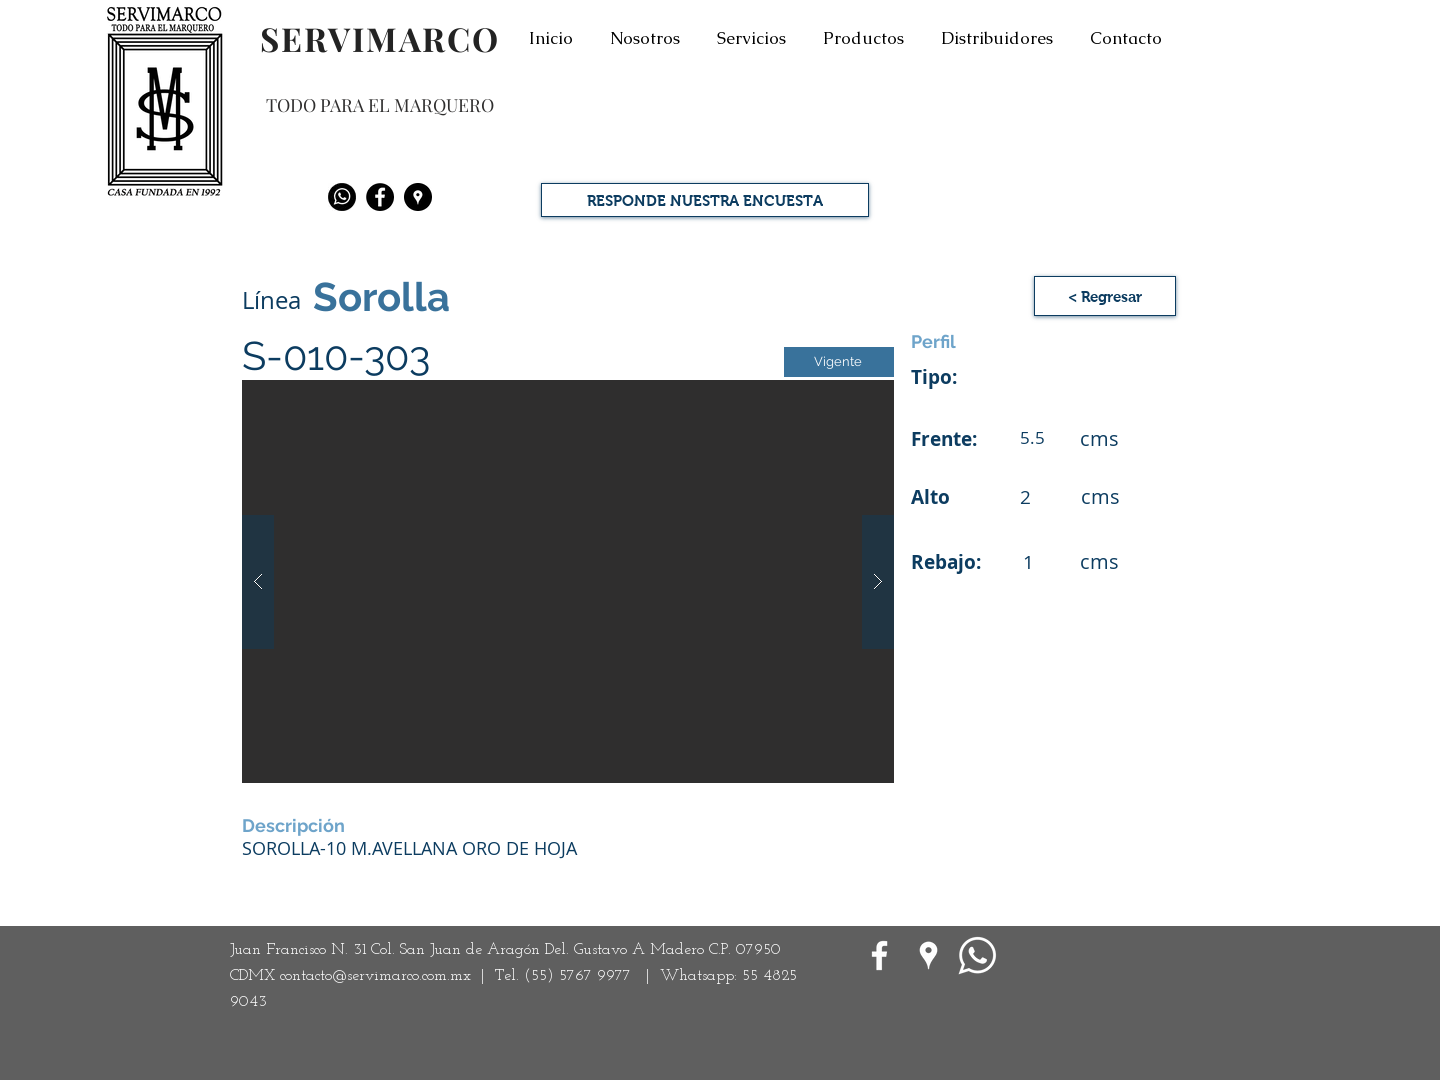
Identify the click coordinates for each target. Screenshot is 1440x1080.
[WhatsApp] (977, 955)
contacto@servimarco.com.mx (375, 976)
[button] (1105, 296)
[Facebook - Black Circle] (380, 197)
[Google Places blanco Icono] (928, 955)
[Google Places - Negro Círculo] (418, 197)
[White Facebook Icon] (879, 955)
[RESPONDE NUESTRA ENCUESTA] (705, 200)
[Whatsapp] (342, 197)
